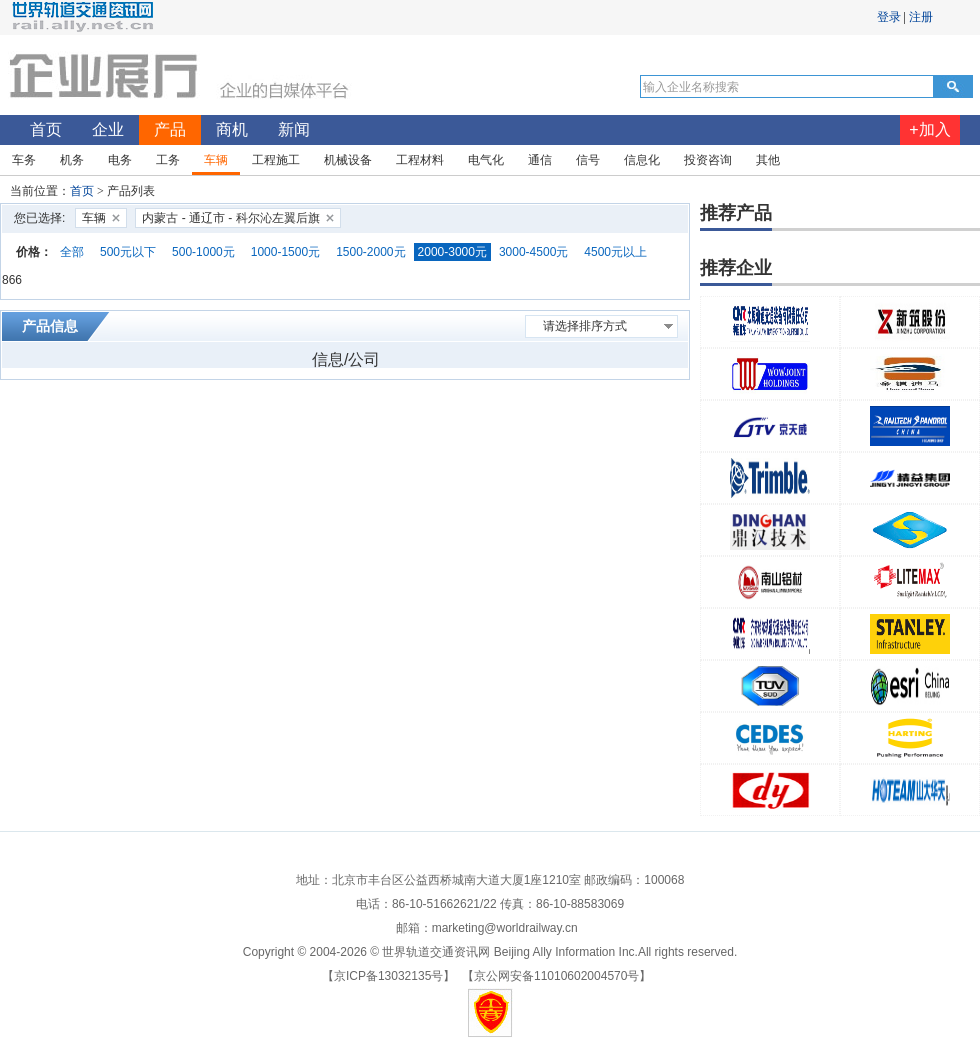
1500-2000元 (370, 252)
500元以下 (128, 252)
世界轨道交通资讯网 (436, 952)
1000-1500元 (285, 252)
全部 (72, 252)
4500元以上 (615, 252)
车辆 (94, 218)
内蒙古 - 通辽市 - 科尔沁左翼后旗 (230, 218)
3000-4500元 (533, 252)
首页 (82, 191)
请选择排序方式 (585, 326)
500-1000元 (203, 252)
